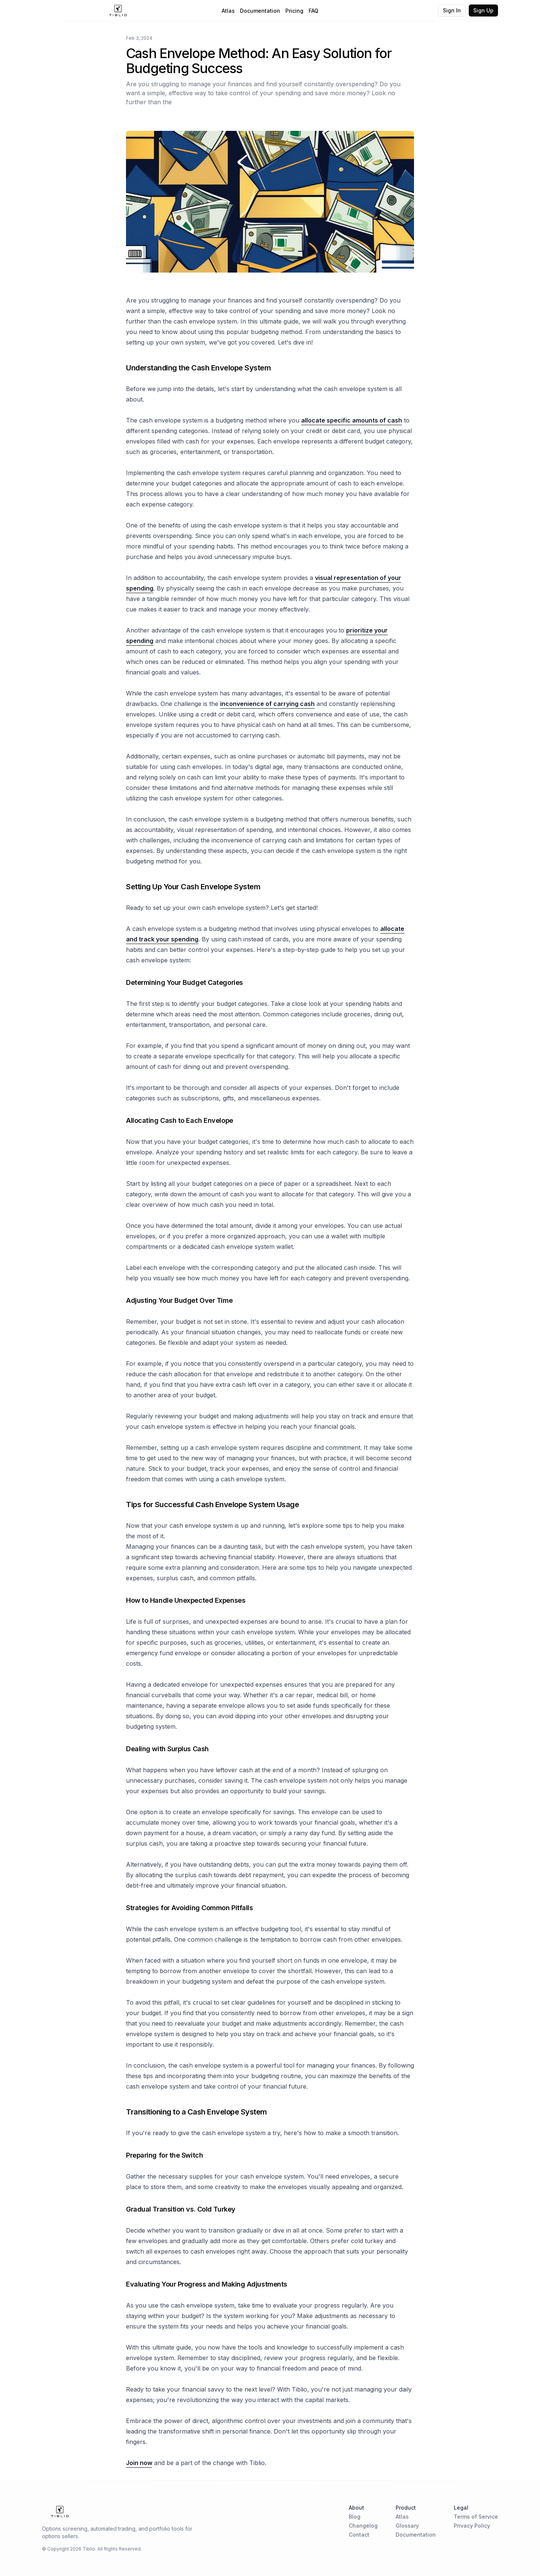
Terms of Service (476, 2516)
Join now (139, 2463)
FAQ (313, 10)
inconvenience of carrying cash (267, 703)
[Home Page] (118, 10)
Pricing (294, 10)
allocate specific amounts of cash (351, 420)
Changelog (363, 2525)
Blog (354, 2516)
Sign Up (483, 10)
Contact (359, 2534)
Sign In (452, 10)
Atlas (228, 10)
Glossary (407, 2525)
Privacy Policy (472, 2525)
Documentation (260, 10)
